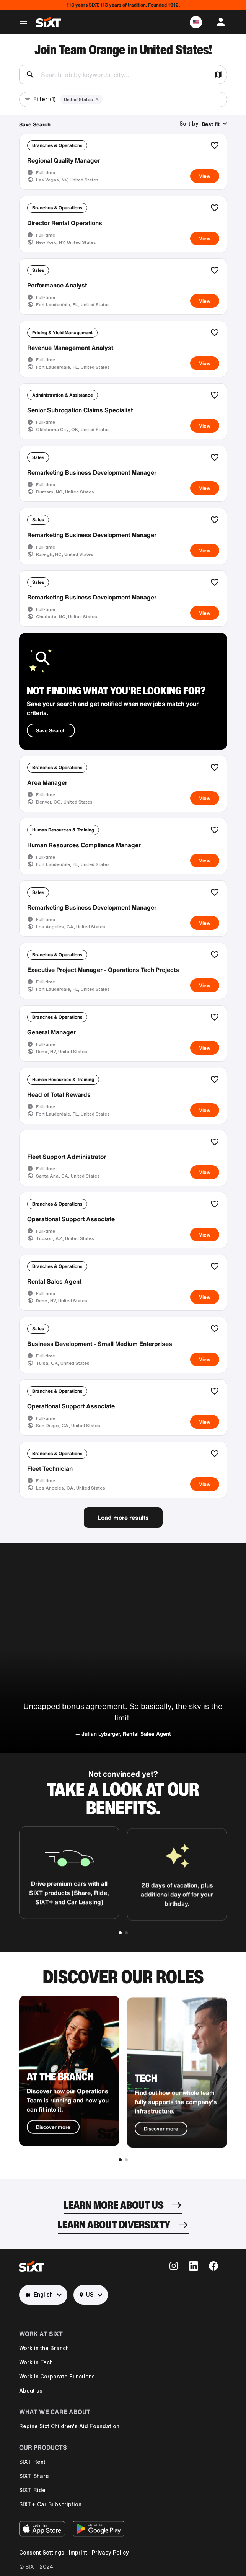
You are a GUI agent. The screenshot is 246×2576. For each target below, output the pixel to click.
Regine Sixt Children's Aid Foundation (69, 2426)
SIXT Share (34, 2476)
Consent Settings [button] (41, 2552)
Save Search (35, 124)
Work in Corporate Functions (57, 2376)
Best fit (211, 124)
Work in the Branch (44, 2348)
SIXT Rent (32, 2462)
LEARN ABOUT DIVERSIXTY (114, 2224)
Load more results (123, 1517)
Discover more (53, 2155)
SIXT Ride (32, 2490)
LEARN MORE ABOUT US (114, 2205)
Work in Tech (36, 2362)
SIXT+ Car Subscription (50, 2504)
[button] (196, 22)
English (39, 2295)
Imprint (78, 2552)
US (86, 2295)
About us (30, 2390)
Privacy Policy (110, 2552)
